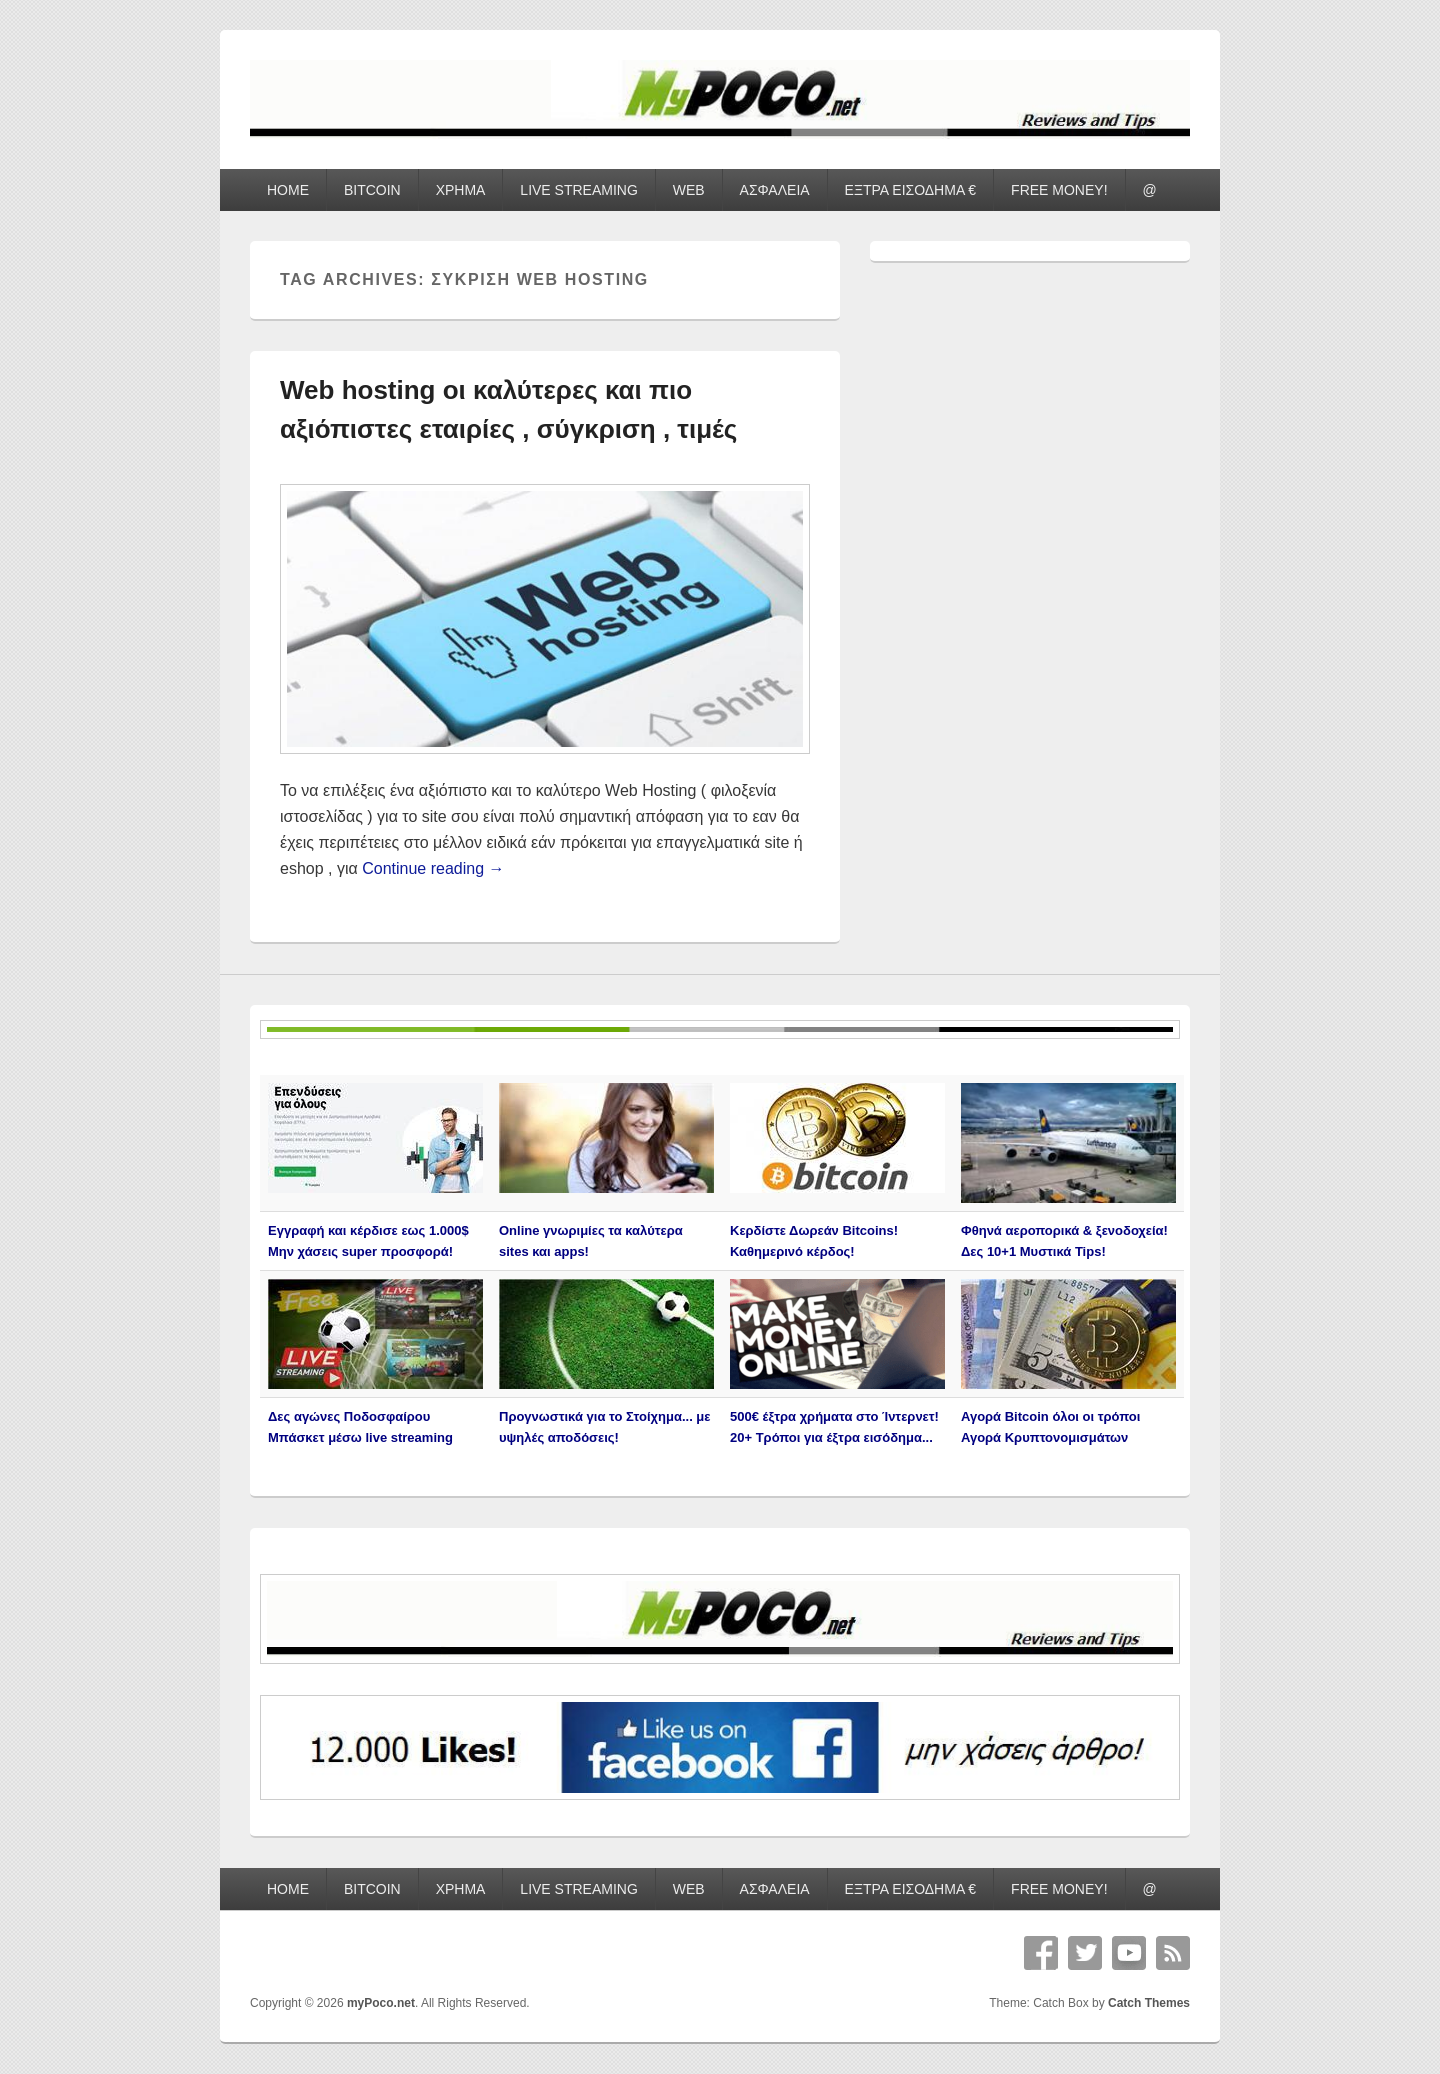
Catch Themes (1149, 2003)
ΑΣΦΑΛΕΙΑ (775, 190)
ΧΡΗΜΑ (461, 190)
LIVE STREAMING (578, 190)
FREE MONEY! (1059, 190)
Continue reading (433, 868)
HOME (288, 190)
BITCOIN (372, 190)
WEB (689, 190)
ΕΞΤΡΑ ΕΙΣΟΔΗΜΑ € (911, 190)
